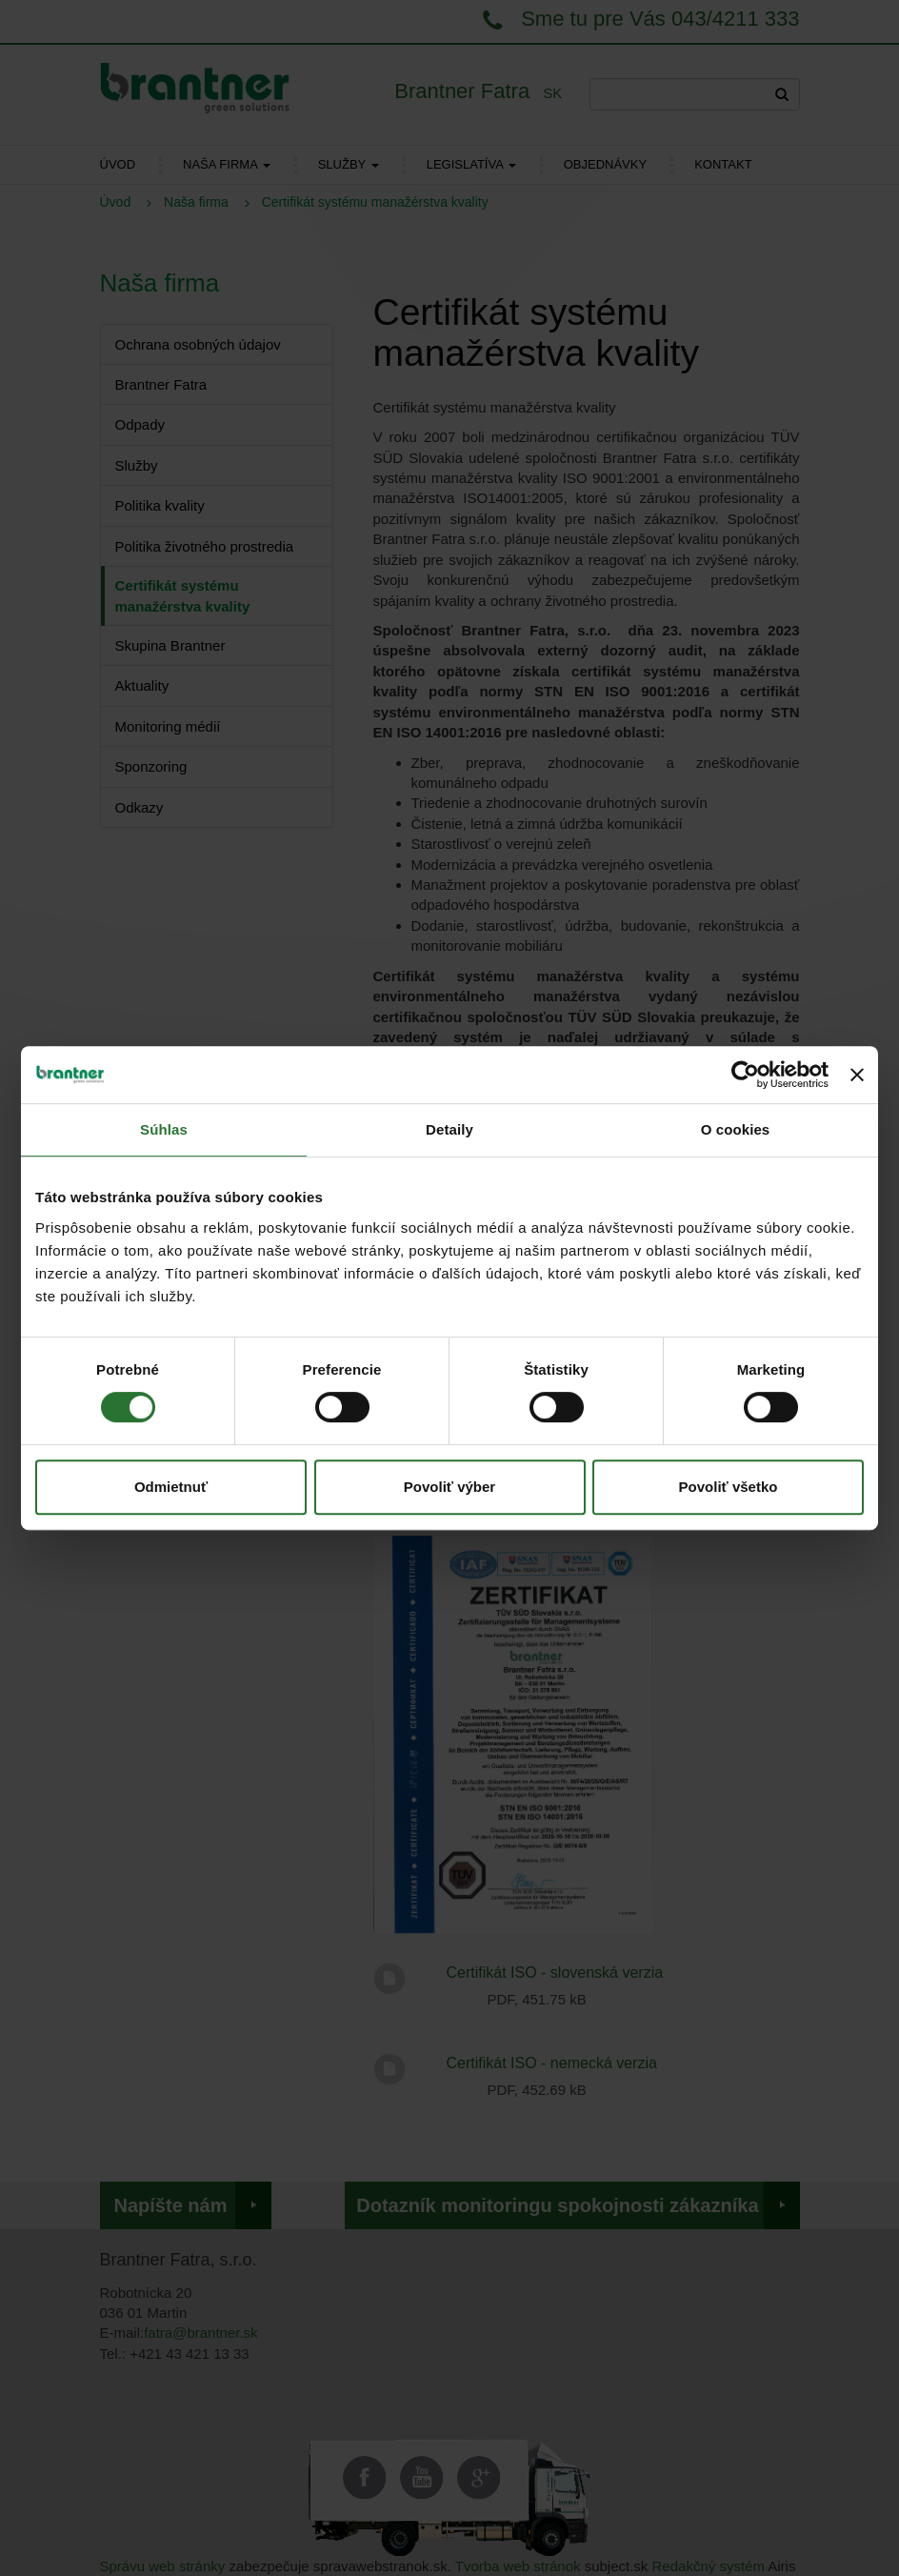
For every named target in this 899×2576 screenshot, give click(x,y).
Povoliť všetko (728, 1487)
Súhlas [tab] (164, 1129)
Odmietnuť (171, 1487)
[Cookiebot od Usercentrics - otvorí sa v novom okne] (745, 1074)
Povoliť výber (449, 1487)
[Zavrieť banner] (857, 1074)
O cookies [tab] (735, 1129)
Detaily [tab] (449, 1129)
